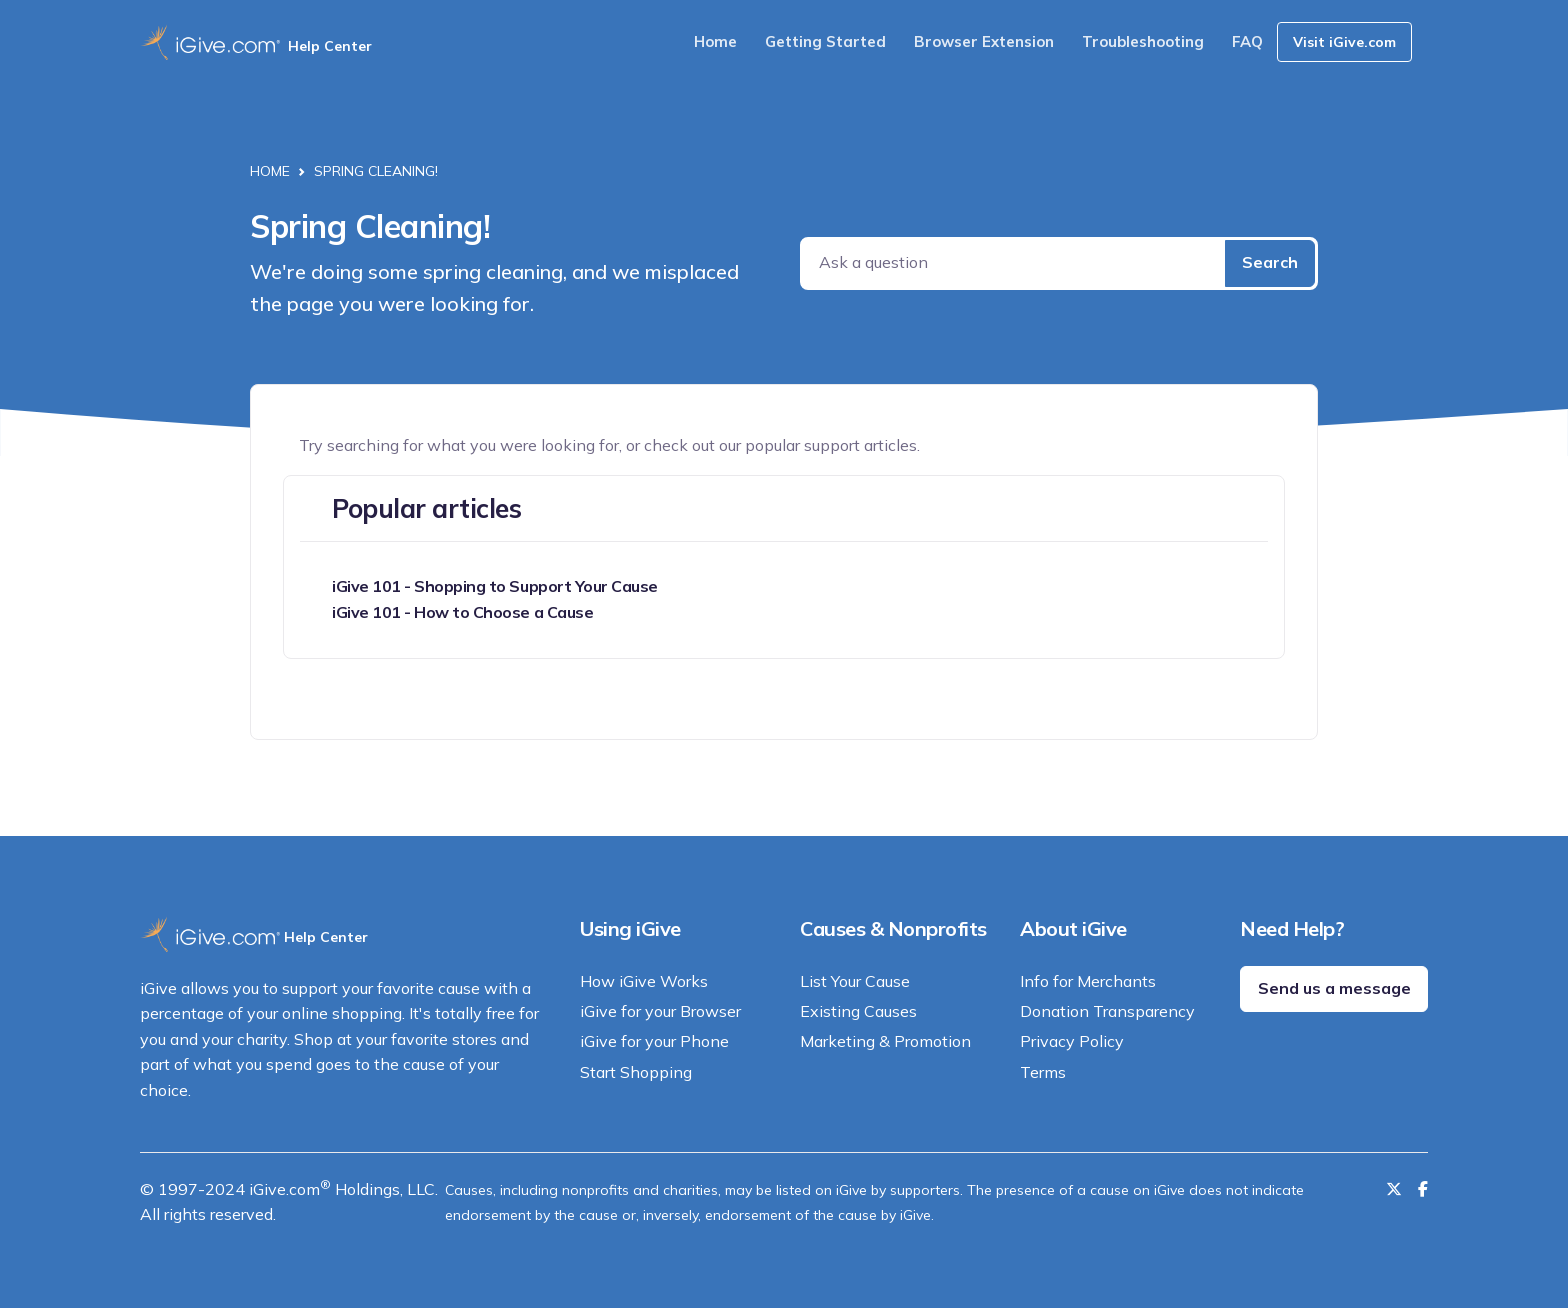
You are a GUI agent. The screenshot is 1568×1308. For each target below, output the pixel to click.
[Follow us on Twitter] (1394, 1189)
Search (1270, 262)
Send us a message (1334, 988)
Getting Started (825, 41)
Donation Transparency (1107, 1011)
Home (715, 41)
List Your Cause (855, 981)
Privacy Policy (1072, 1041)
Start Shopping (636, 1072)
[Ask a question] (1014, 263)
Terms (1043, 1072)
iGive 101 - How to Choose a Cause (462, 612)
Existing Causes (858, 1011)
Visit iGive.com (1344, 42)
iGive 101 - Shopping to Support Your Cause (495, 586)
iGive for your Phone (654, 1041)
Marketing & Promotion (885, 1041)
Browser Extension (984, 41)
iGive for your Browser (660, 1011)
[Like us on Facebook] (1423, 1189)
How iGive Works (644, 981)
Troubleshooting (1143, 41)
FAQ (1247, 41)
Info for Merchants (1088, 981)
